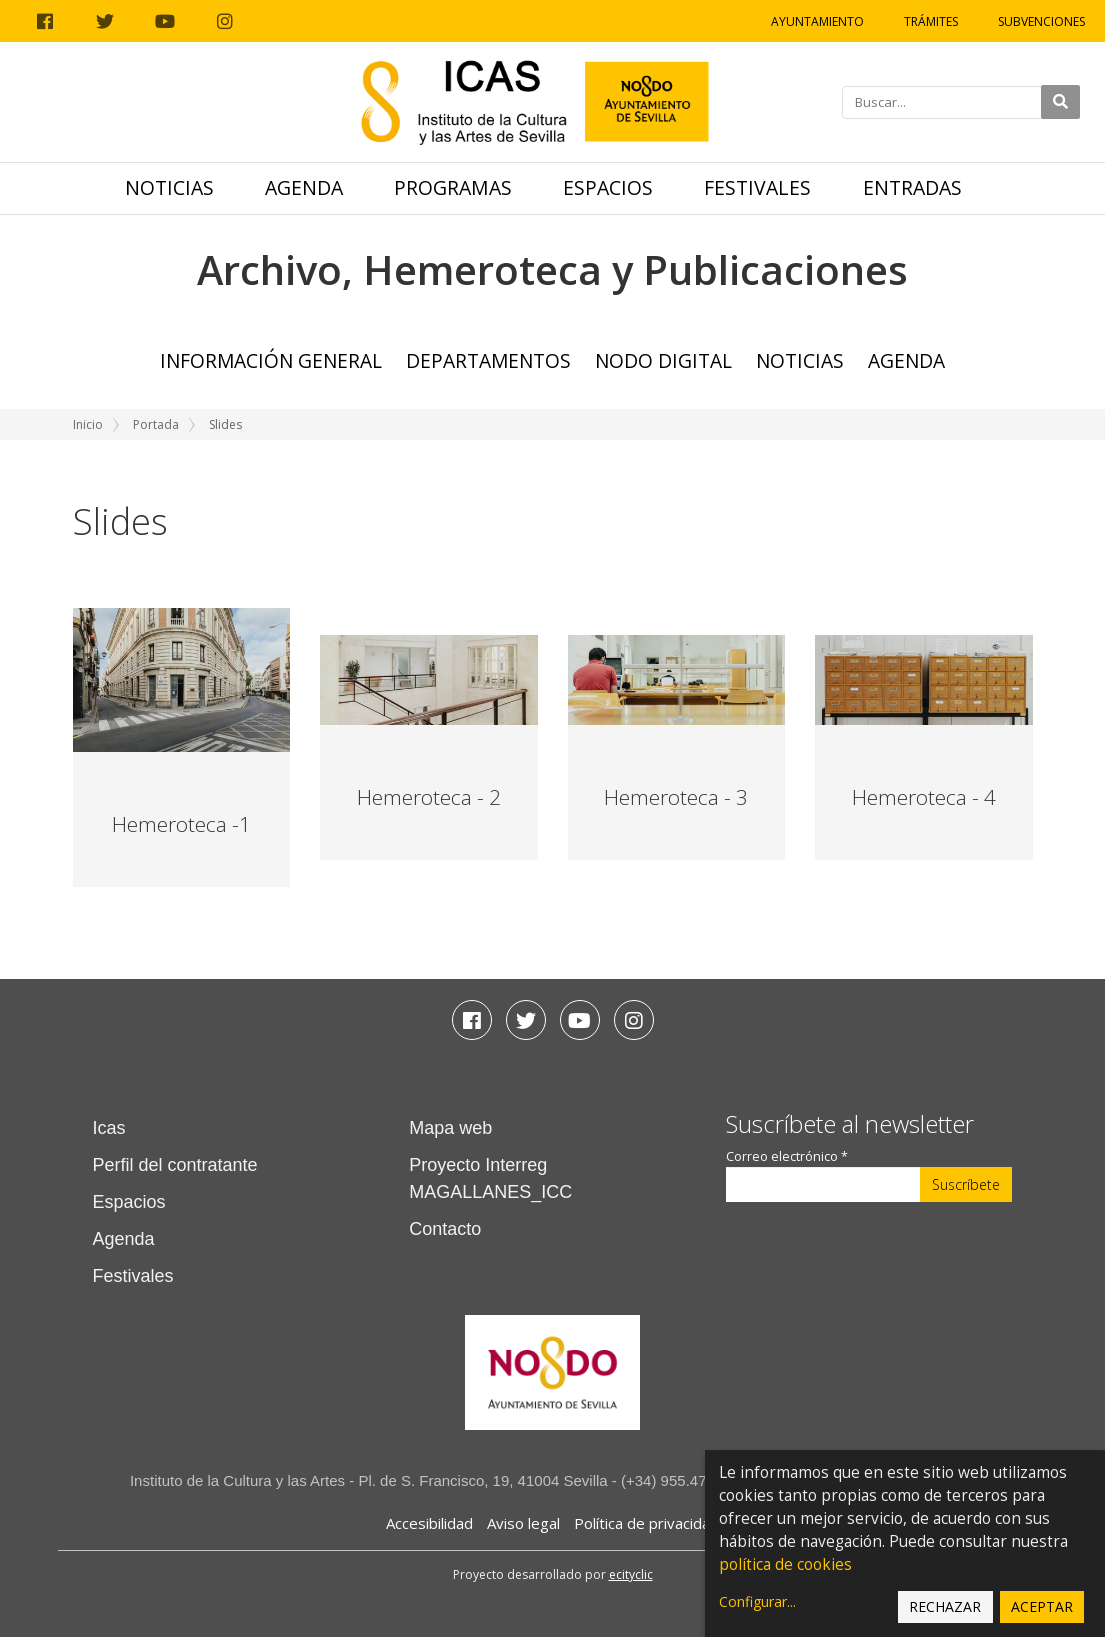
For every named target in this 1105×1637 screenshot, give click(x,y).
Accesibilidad (429, 1523)
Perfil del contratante (175, 1165)
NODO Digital (663, 360)
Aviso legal (523, 1523)
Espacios (608, 187)
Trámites (931, 21)
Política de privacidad (646, 1523)
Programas (453, 187)
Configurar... (757, 1601)
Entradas (912, 187)
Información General (271, 360)
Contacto (445, 1229)
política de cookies (785, 1564)
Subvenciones (1041, 21)
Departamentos (488, 360)
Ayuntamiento (817, 21)
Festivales (757, 187)
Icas (109, 1128)
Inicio (88, 424)
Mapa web (450, 1128)
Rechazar (945, 1606)
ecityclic (631, 1574)
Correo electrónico (787, 1156)
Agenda (304, 187)
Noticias (169, 187)
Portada (156, 424)
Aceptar (1042, 1606)
